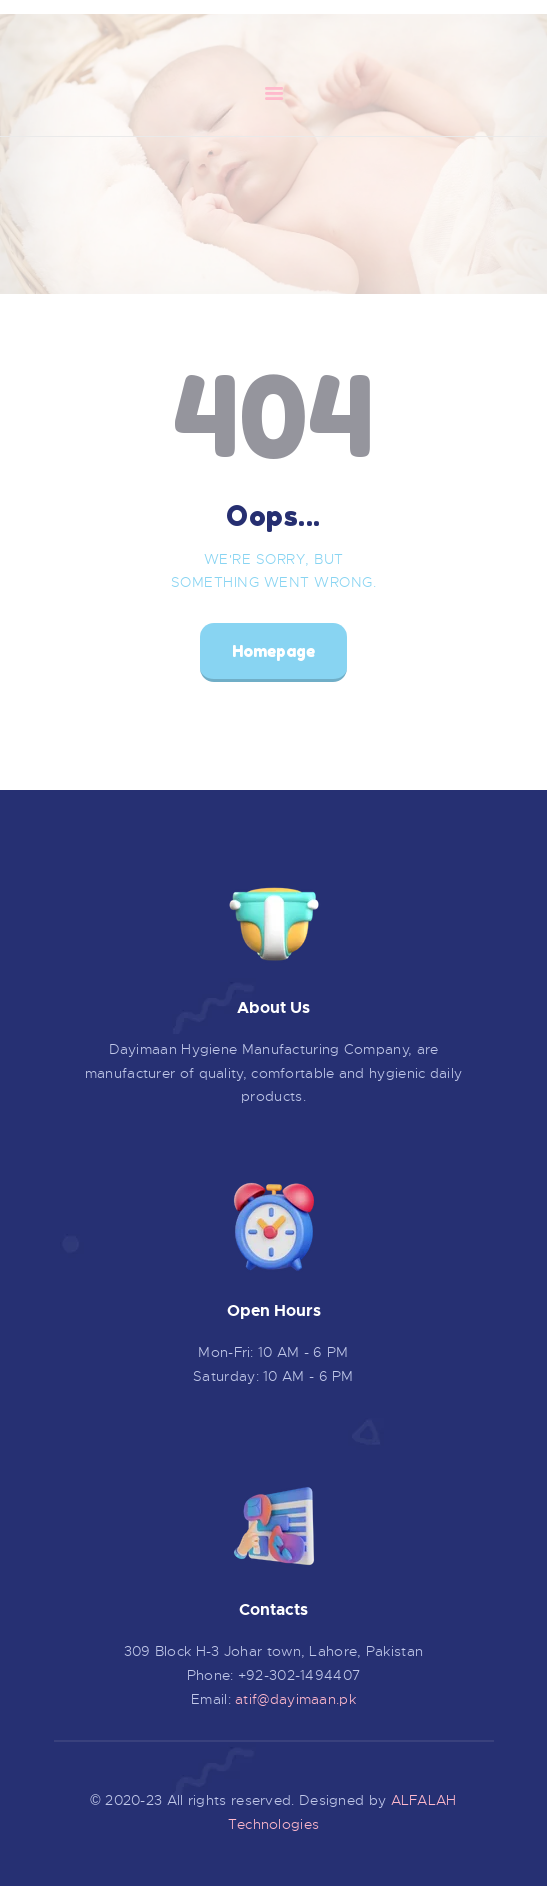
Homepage (273, 651)
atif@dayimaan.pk (295, 1699)
